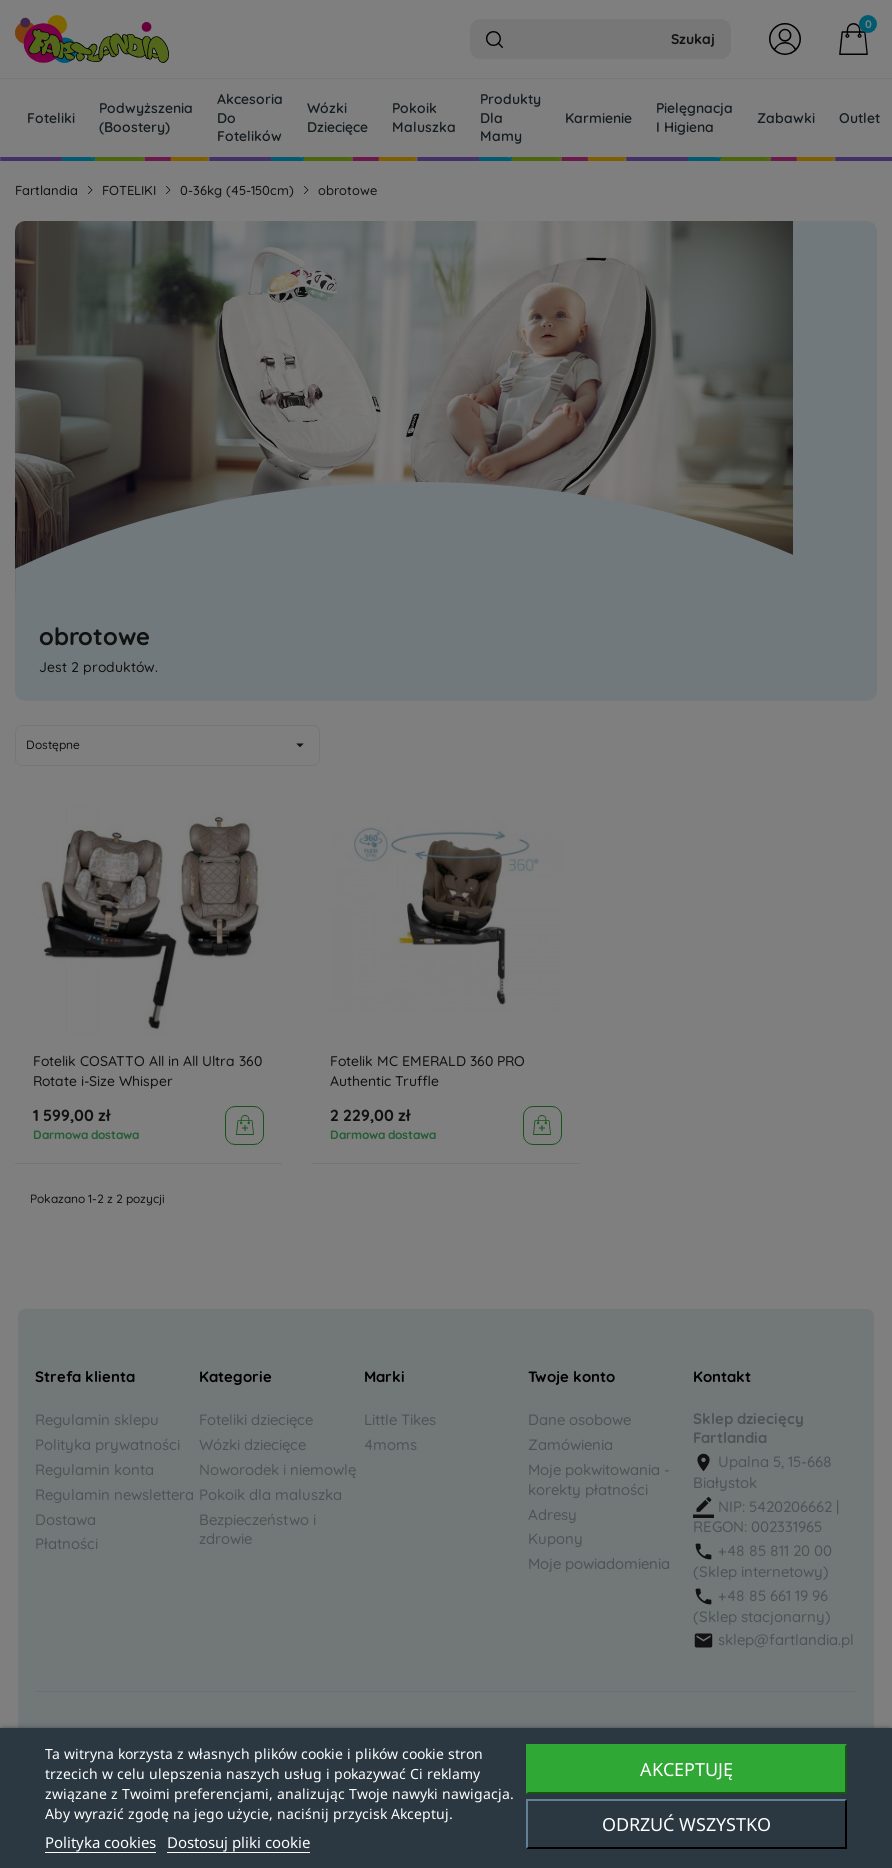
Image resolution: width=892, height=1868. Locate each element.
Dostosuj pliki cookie (238, 1842)
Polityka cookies (100, 1842)
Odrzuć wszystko (686, 1824)
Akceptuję (686, 1769)
